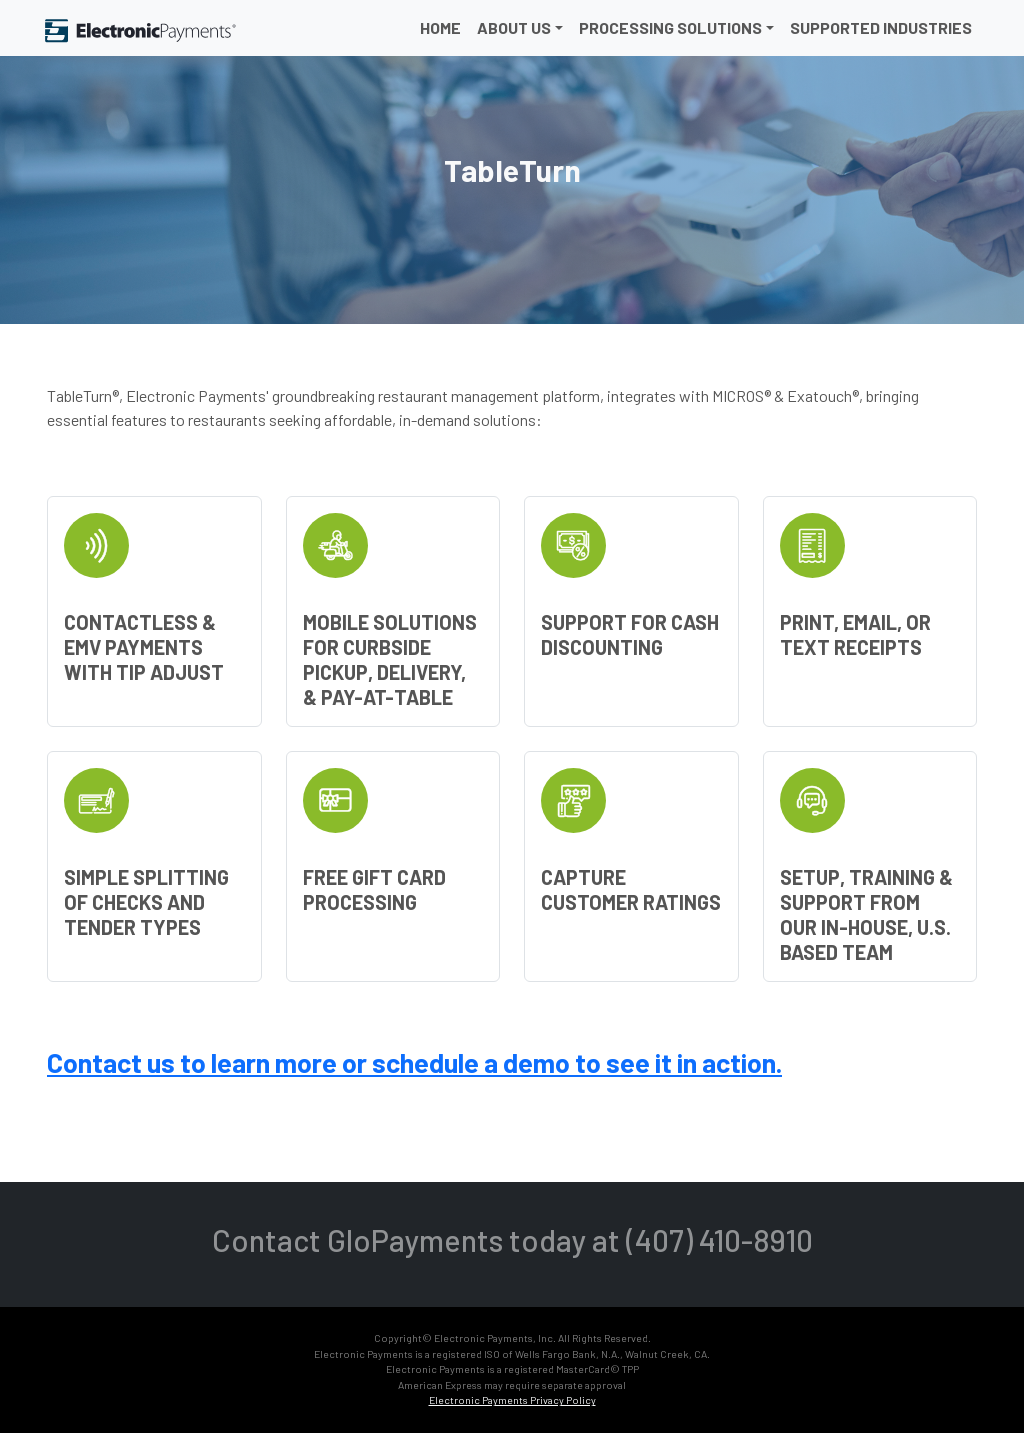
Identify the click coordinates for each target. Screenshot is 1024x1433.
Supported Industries (881, 27)
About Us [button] (514, 27)
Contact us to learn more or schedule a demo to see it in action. (414, 1062)
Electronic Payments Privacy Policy (512, 1400)
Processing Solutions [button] (670, 27)
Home (440, 27)
